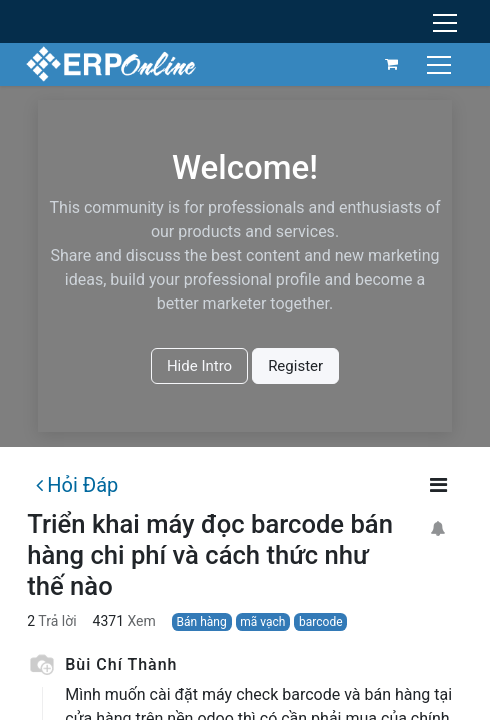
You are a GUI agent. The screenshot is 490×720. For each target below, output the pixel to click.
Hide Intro (199, 366)
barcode (320, 622)
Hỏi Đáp (77, 485)
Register (295, 366)
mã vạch (262, 622)
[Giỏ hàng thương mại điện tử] (390, 64)
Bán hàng (202, 622)
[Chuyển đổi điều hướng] (439, 63)
